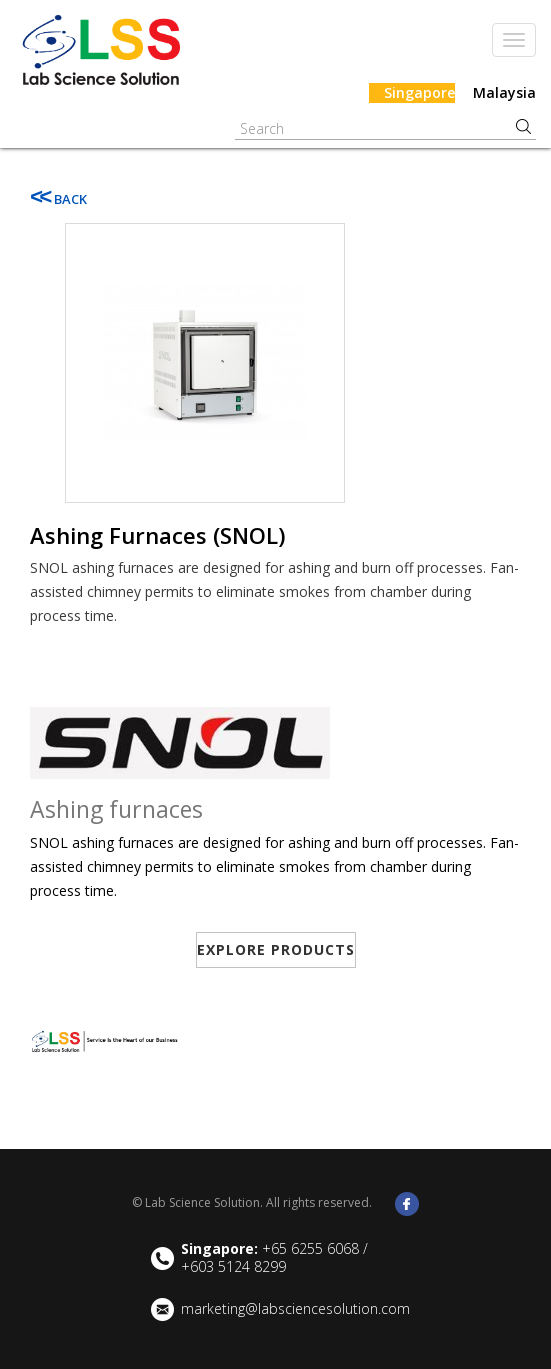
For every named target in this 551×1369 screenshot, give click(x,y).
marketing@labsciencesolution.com (295, 1308)
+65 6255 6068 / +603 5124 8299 (274, 1257)
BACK (70, 199)
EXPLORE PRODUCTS (276, 949)
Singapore (419, 92)
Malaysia (504, 92)
